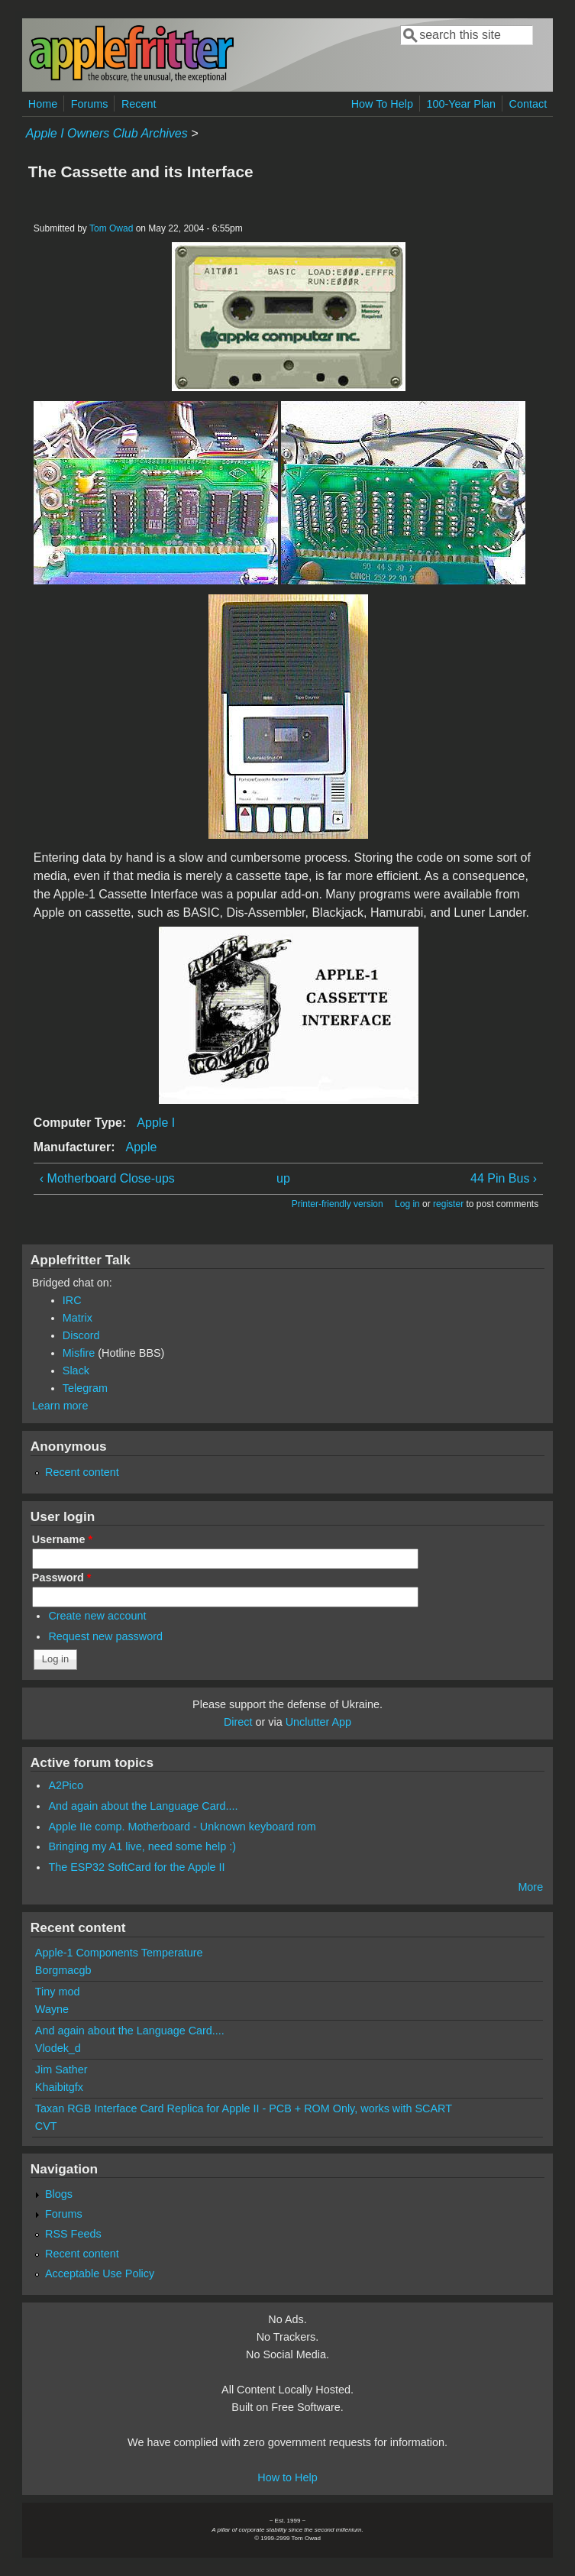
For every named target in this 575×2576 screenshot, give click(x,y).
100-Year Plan (461, 104)
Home (42, 104)
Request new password (105, 1636)
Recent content (82, 1472)
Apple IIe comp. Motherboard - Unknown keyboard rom (181, 1826)
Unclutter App (318, 1722)
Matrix (77, 1318)
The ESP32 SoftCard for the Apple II (136, 1867)
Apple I (156, 1122)
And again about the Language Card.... (142, 1806)
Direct (238, 1722)
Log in (407, 1204)
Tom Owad (111, 228)
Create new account (97, 1616)
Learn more (60, 1406)
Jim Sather (61, 2069)
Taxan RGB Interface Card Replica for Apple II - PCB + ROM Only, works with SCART (243, 2108)
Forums (89, 104)
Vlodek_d (58, 2048)
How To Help (382, 104)
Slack (76, 1370)
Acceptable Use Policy (99, 2273)
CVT (46, 2126)
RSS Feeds (73, 2234)
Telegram (85, 1388)
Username (62, 1539)
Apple (141, 1147)
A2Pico (65, 1785)
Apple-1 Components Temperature (119, 1953)
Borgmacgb (63, 1970)
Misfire (79, 1353)
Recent (139, 104)
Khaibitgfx (59, 2087)
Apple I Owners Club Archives (107, 133)
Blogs (59, 2194)
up (283, 1178)
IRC (72, 1300)
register (448, 1204)
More (530, 1887)
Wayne (52, 2009)
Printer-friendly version (337, 1204)
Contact (528, 104)
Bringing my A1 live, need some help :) (142, 1846)
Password (62, 1577)
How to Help (287, 2477)
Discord (81, 1335)
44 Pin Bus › (503, 1178)
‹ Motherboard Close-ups (107, 1178)
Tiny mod (57, 1991)
